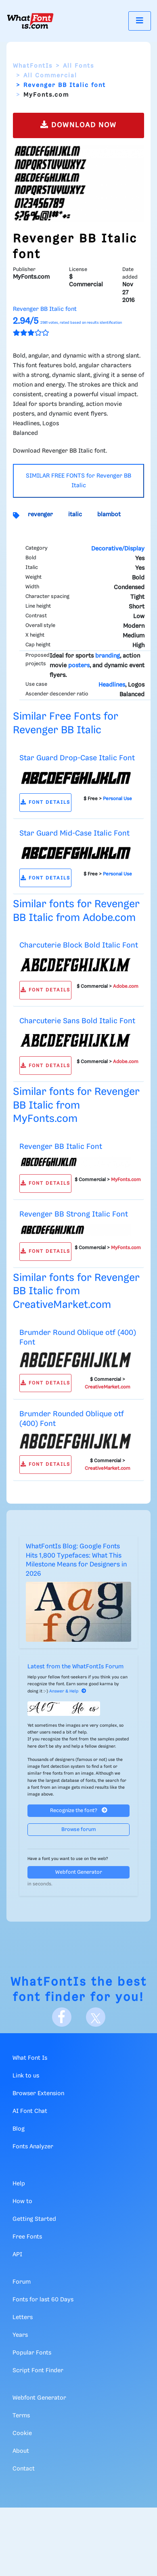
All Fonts (78, 66)
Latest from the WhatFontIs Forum (75, 1667)
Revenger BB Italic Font (60, 1146)
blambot (109, 514)
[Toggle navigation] (139, 20)
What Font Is (30, 2058)
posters (79, 665)
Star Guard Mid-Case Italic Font (74, 833)
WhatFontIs (32, 66)
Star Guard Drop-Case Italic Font (77, 758)
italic (75, 514)
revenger (40, 514)
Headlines (111, 685)
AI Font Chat (30, 2111)
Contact (24, 2469)
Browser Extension (38, 2093)
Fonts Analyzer (33, 2147)
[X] (95, 2017)
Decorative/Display (117, 549)
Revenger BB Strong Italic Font (73, 1214)
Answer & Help (67, 1691)
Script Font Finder (38, 2370)
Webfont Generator (78, 1872)
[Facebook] (61, 2017)
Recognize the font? (78, 1810)
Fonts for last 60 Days (43, 2300)
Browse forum (78, 1829)
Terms (21, 2416)
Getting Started (34, 2219)
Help (19, 2184)
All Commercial (50, 75)
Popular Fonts (32, 2353)
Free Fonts (27, 2237)
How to (22, 2201)
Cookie (22, 2433)
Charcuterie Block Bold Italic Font (78, 945)
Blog (19, 2129)
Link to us (26, 2076)
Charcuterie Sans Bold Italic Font (77, 1021)
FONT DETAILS (45, 802)
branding (107, 656)
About (21, 2451)
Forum (22, 2282)
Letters (23, 2317)
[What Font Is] (30, 21)
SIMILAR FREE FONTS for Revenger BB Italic (78, 481)
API (17, 2254)
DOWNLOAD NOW (78, 124)
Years (20, 2335)
